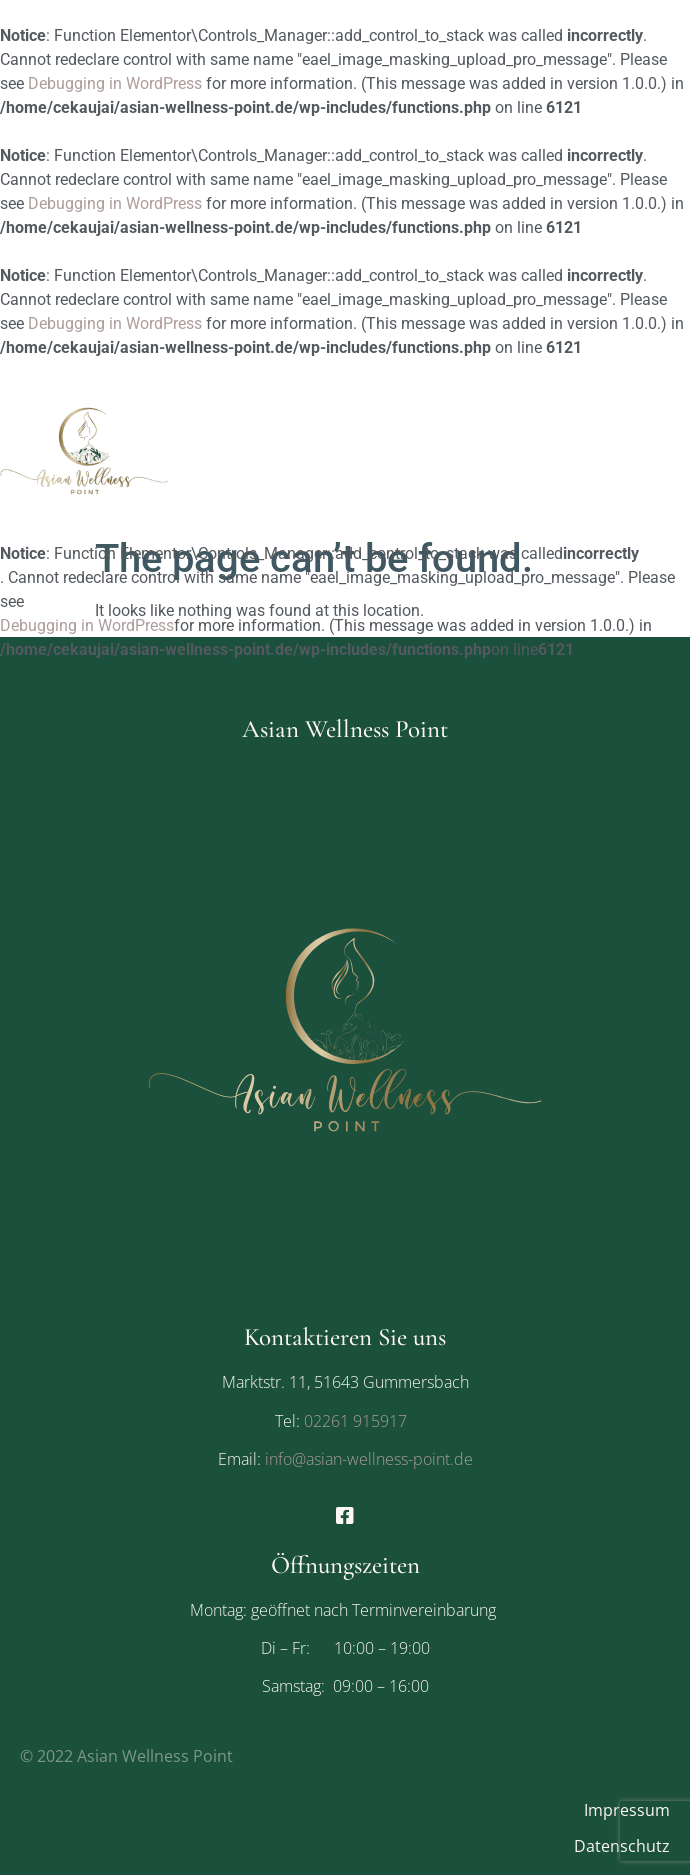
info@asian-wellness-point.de (367, 1459)
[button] (599, 569)
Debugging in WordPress (115, 83)
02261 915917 (355, 1421)
